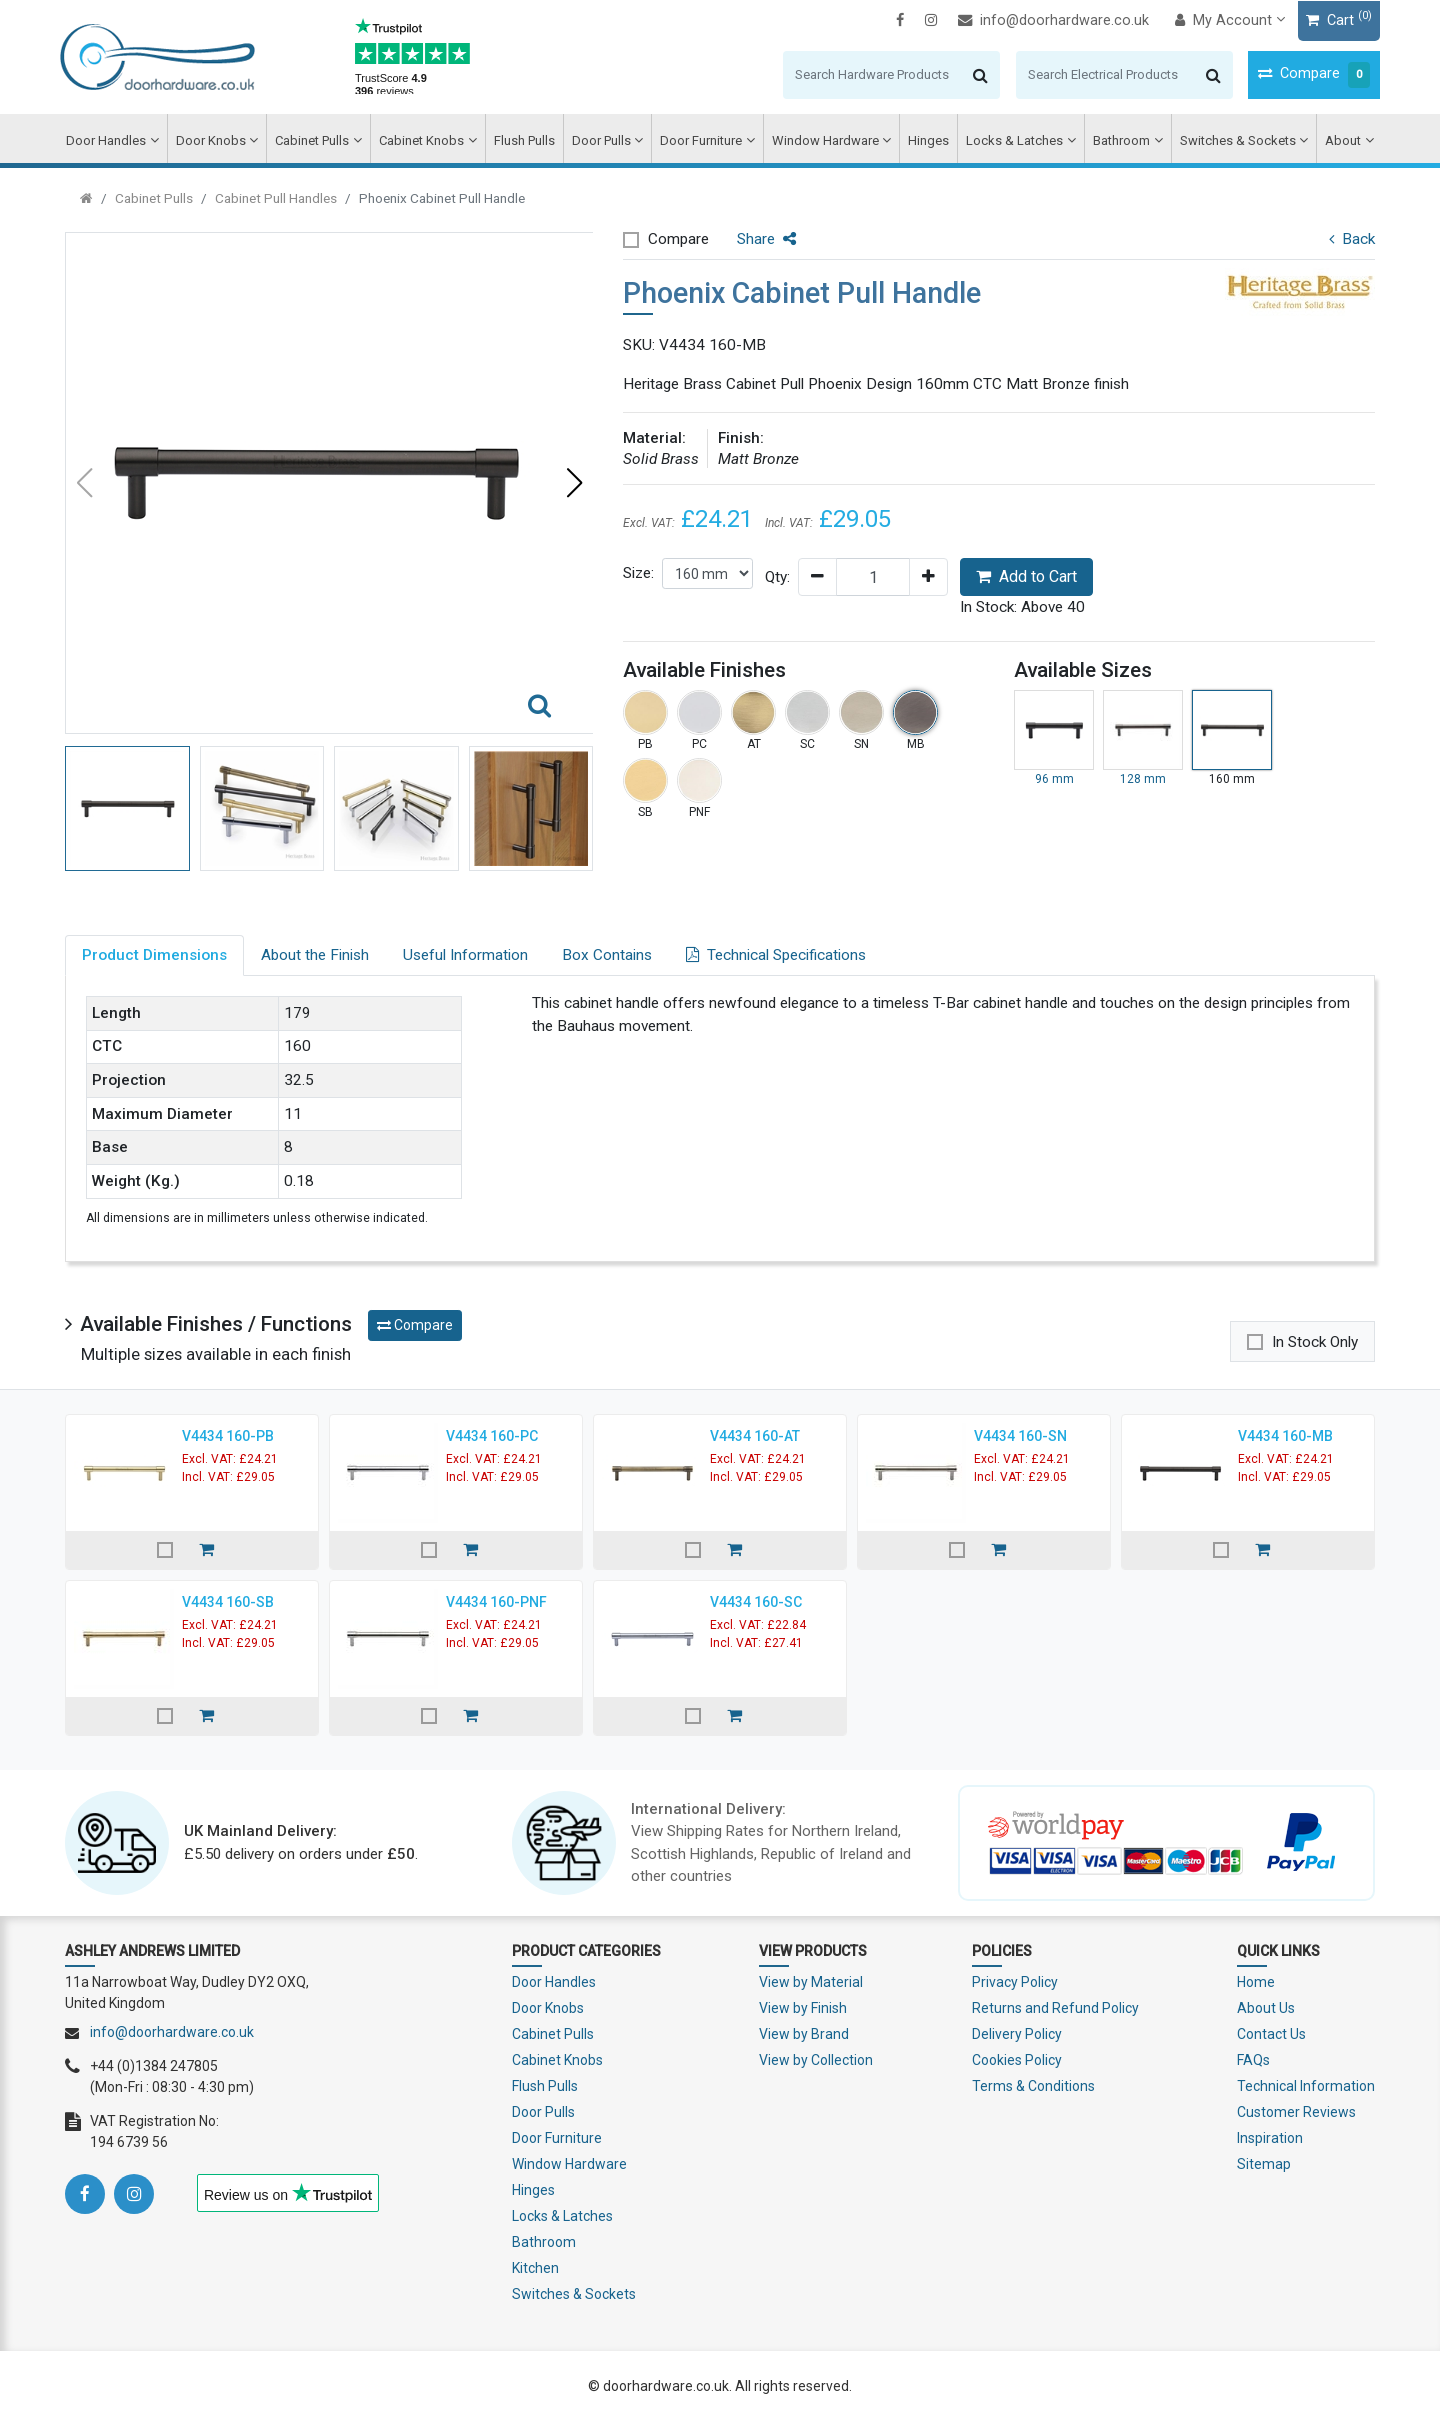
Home (1256, 1982)
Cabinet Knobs (424, 140)
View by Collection (816, 2060)
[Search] (867, 75)
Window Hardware (824, 140)
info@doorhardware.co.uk (1048, 20)
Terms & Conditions (1033, 2086)
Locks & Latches (1012, 140)
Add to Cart (1026, 576)
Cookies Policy (1017, 2060)
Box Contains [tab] (607, 955)
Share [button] (766, 239)
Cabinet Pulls (317, 140)
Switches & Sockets (1233, 140)
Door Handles (113, 140)
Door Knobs (217, 140)
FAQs (1253, 2060)
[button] (574, 483)
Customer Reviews (1296, 2112)
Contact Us (1271, 2034)
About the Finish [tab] (315, 955)
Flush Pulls (526, 140)
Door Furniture (702, 140)
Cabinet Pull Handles (276, 198)
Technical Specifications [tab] (776, 955)
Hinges (926, 140)
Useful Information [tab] (465, 955)
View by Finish (803, 2008)
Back (1352, 239)
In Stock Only (1315, 1342)
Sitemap (1264, 2164)
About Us (1266, 2008)
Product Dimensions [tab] (154, 955)
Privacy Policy (1015, 1982)
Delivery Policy (1017, 2034)
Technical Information (1306, 2086)
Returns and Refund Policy (1055, 2008)
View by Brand (804, 2034)
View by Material (811, 1982)
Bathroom (1118, 140)
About (1337, 140)
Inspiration (1270, 2138)
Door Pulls (603, 140)
